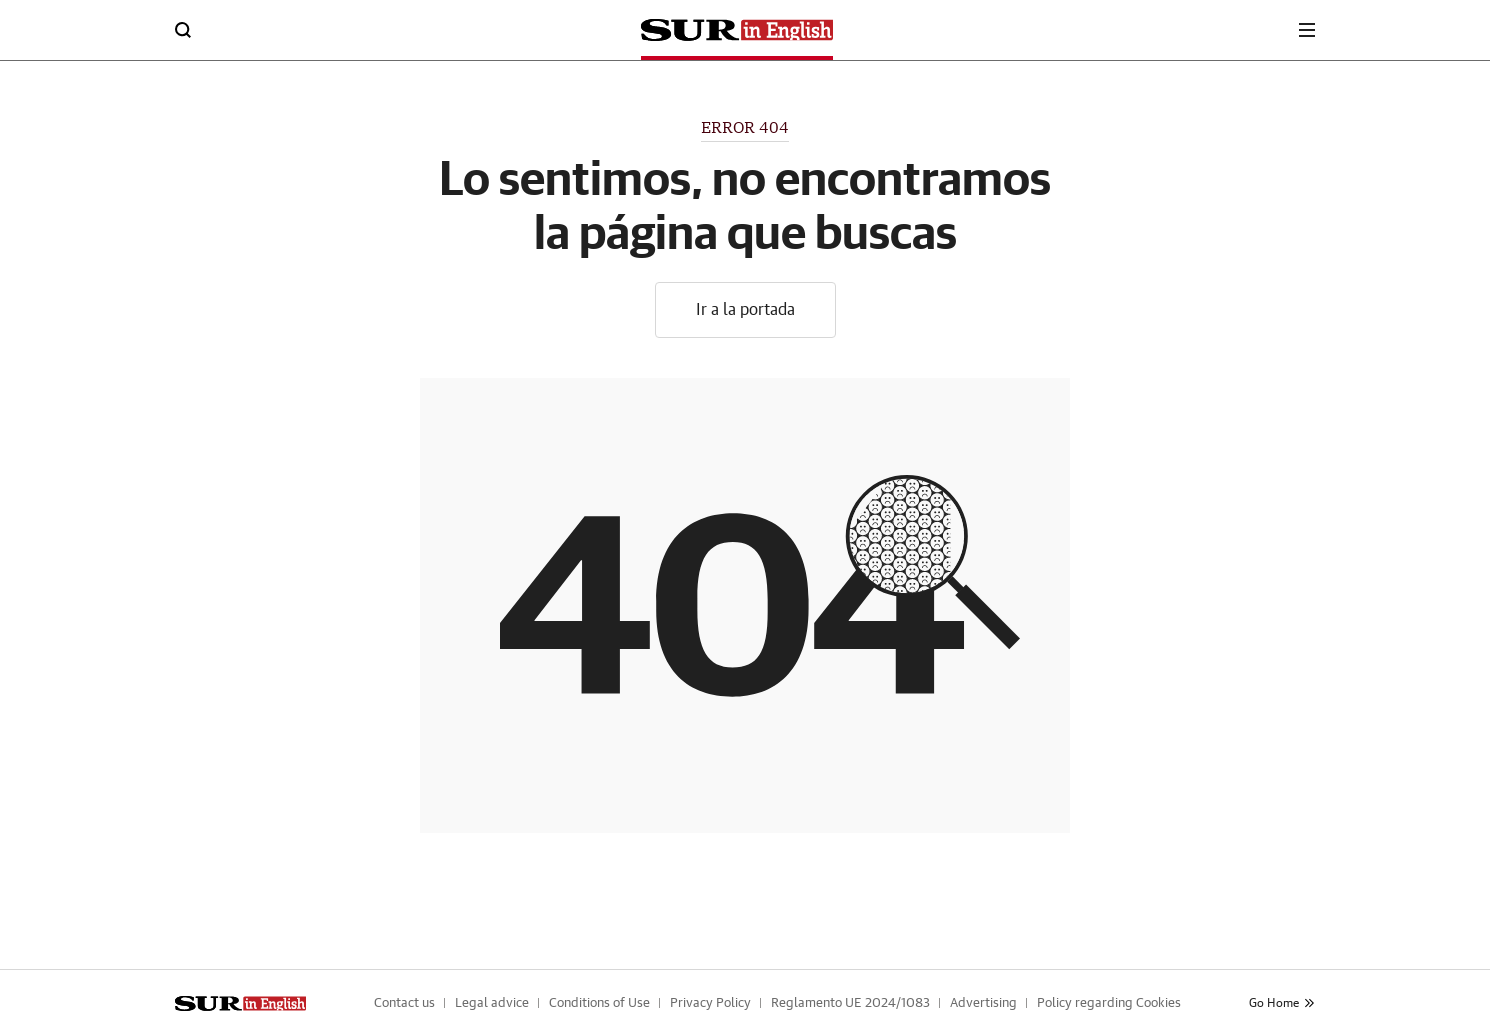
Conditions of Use (599, 1003)
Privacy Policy (710, 1003)
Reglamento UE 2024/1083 (850, 1003)
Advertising (983, 1003)
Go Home (1282, 1003)
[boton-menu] (1307, 30)
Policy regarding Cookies (1109, 1003)
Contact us (404, 1003)
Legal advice (492, 1003)
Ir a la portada (745, 310)
